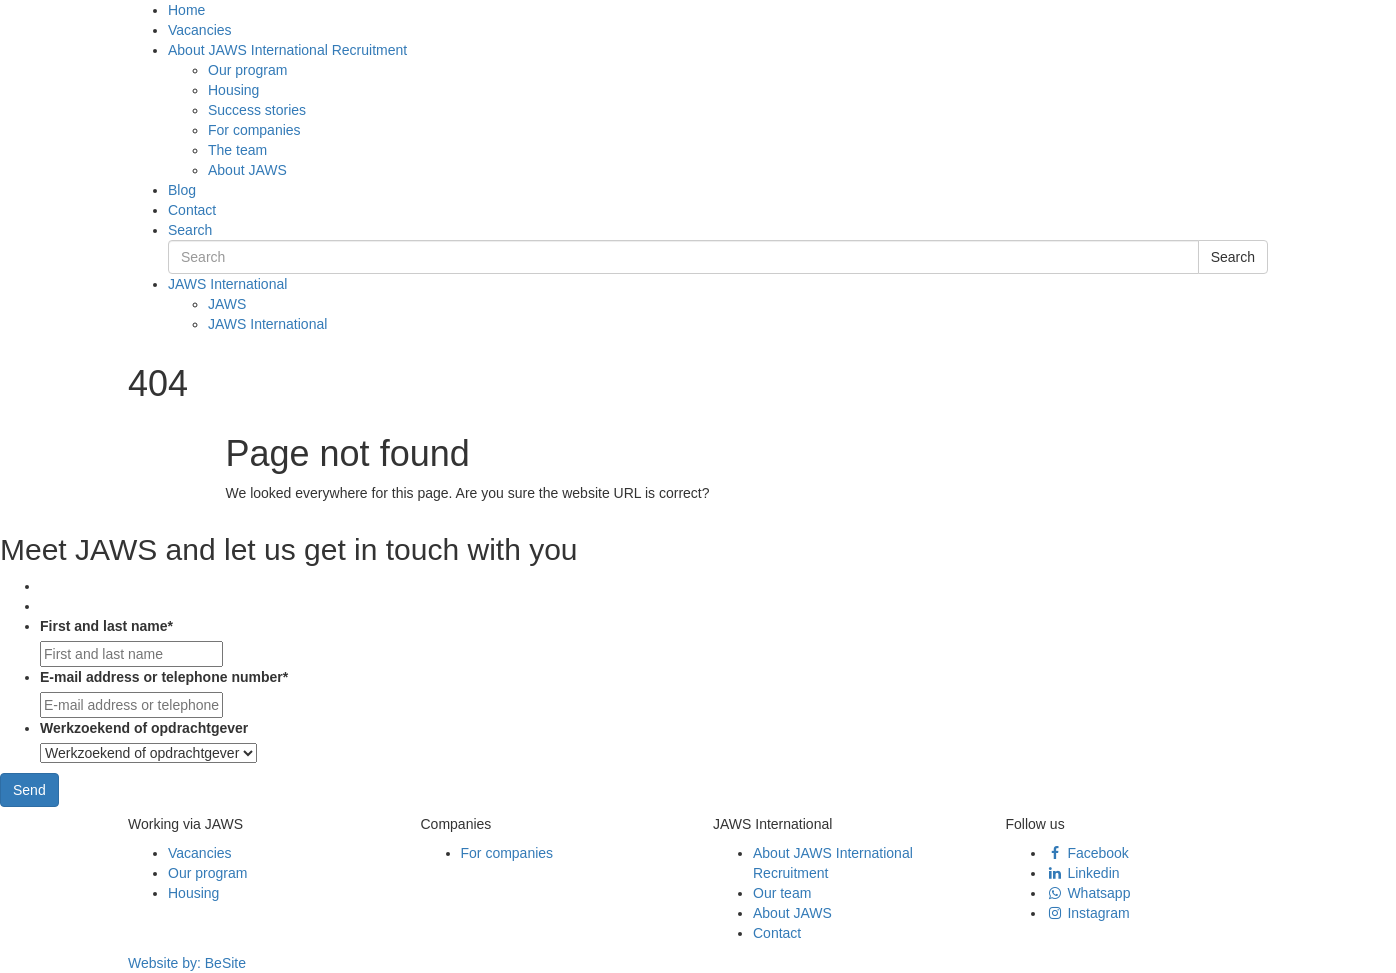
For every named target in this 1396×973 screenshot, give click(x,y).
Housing (233, 90)
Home (186, 10)
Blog (182, 190)
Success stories (257, 110)
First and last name (106, 626)
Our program (247, 70)
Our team (782, 893)
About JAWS (247, 170)
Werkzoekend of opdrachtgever (144, 728)
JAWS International (227, 284)
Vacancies (200, 30)
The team (237, 150)
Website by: (187, 963)
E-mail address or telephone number (164, 677)
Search (190, 230)
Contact (192, 210)
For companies (254, 130)
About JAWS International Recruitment (287, 50)
